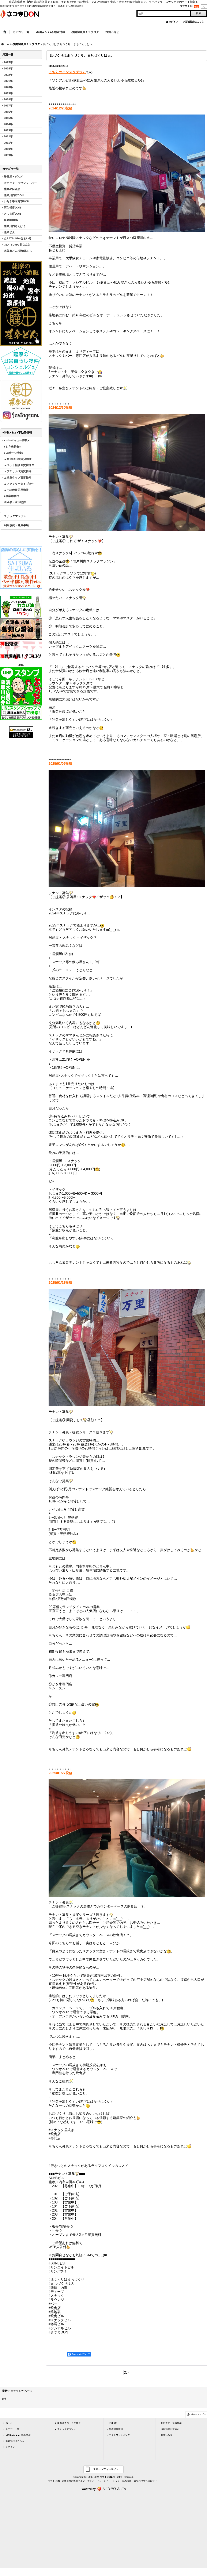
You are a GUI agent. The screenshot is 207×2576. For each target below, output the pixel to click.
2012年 (8, 136)
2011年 (8, 142)
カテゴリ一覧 (12, 2429)
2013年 (8, 130)
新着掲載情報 (116, 2429)
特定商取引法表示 (170, 2429)
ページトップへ (198, 2414)
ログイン (173, 21)
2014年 (8, 124)
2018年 (8, 99)
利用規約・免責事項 (16, 525)
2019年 (8, 93)
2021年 (8, 81)
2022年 (8, 74)
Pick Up (113, 2423)
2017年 (8, 105)
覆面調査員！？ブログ (68, 2423)
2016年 (8, 111)
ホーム (8, 2423)
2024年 (8, 68)
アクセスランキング (119, 2435)
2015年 (8, 118)
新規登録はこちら (194, 21)
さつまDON (106, 2477)
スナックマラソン (15, 516)
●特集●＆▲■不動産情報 (18, 2435)
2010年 (8, 148)
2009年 (8, 155)
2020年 (8, 87)
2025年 (8, 62)
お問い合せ (166, 2435)
